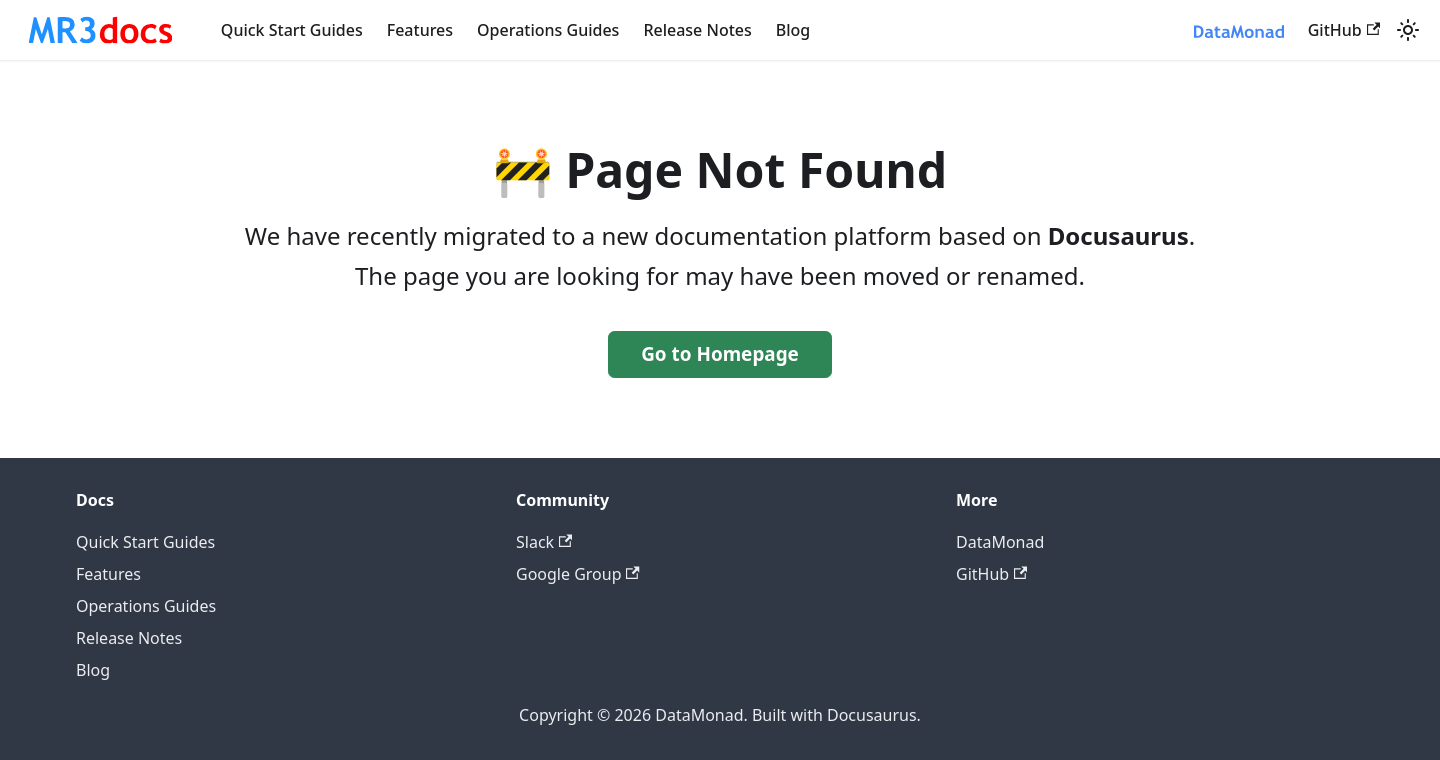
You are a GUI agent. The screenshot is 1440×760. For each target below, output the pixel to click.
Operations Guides (548, 30)
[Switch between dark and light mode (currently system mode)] (1408, 30)
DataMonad (1000, 542)
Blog (793, 30)
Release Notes (697, 30)
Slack (544, 542)
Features (420, 30)
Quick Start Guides (292, 30)
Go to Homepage (720, 354)
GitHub (1344, 30)
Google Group (578, 574)
